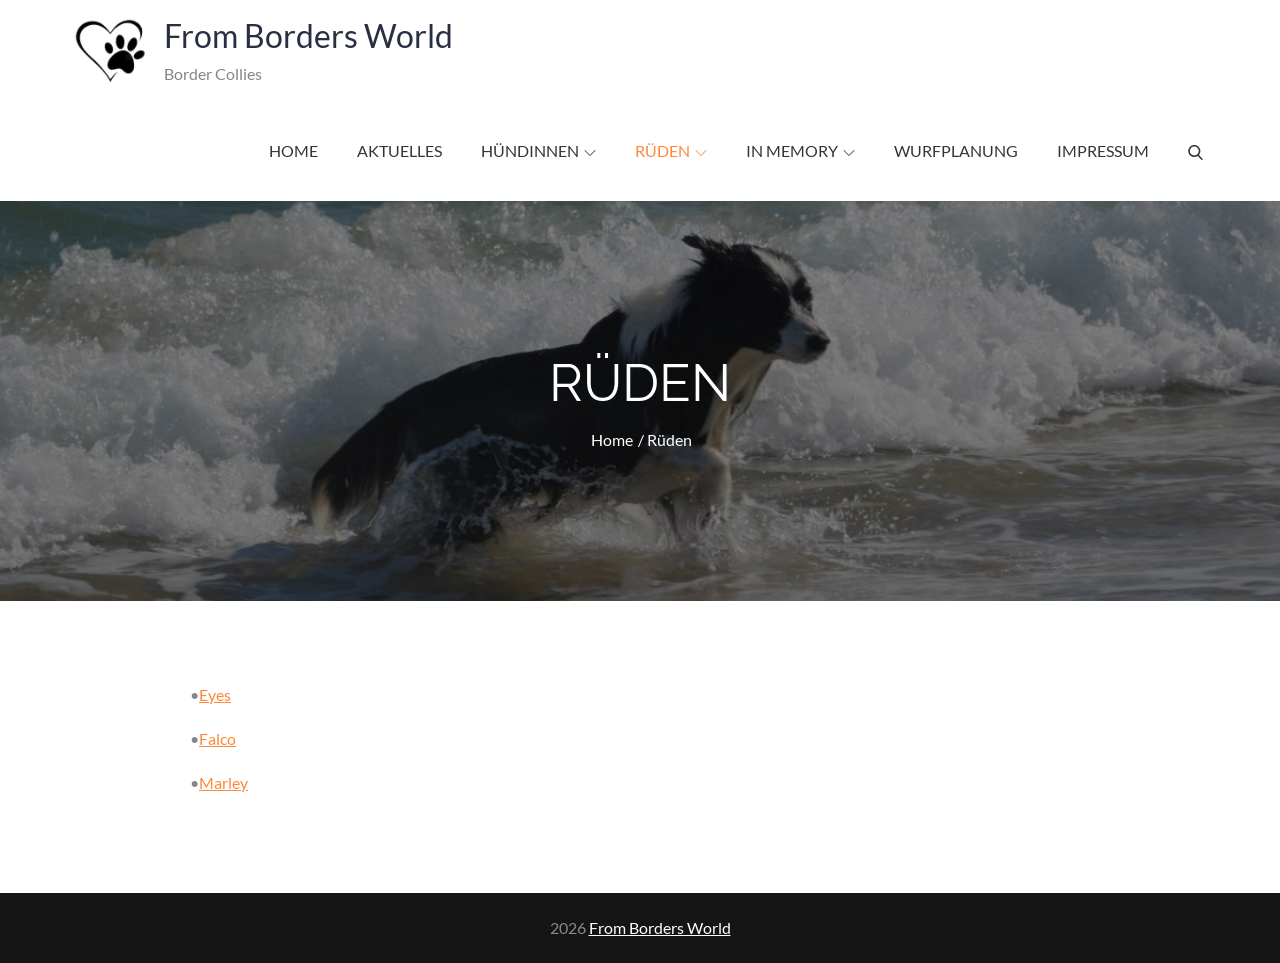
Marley (223, 782)
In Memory (800, 150)
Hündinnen (538, 150)
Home (293, 150)
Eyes (215, 694)
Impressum (1103, 150)
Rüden (671, 150)
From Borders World (308, 35)
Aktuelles (399, 150)
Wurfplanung (956, 150)
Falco (217, 738)
